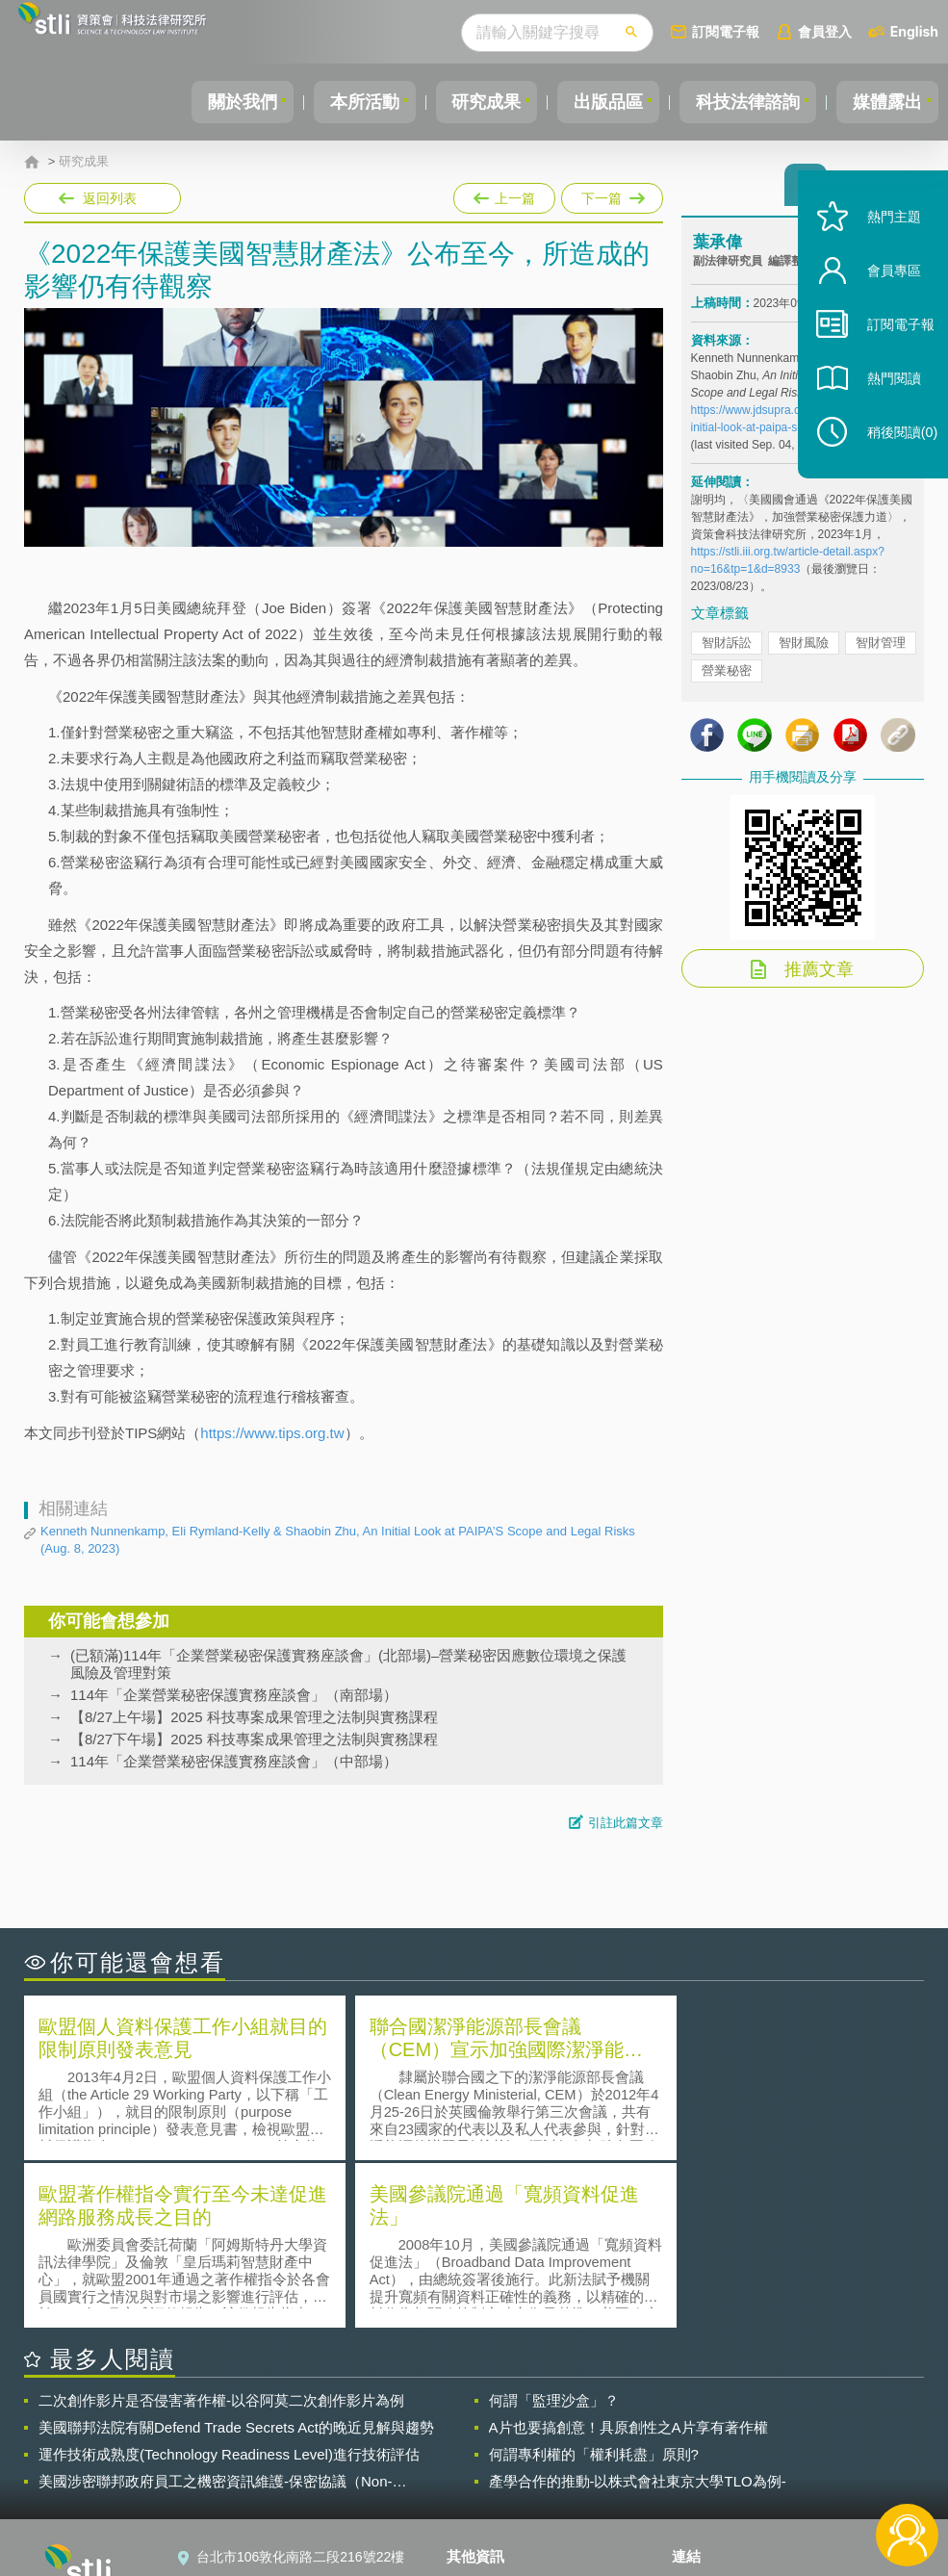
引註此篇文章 (625, 1823)
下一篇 (610, 194)
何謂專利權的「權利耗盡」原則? (594, 2285)
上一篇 (504, 194)
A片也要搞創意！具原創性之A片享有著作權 (628, 2258)
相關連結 (798, 2416)
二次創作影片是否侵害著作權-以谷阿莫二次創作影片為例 (221, 2231)
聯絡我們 (485, 2470)
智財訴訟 (727, 648)
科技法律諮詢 (739, 102)
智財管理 (881, 648)
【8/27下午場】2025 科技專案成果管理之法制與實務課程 (254, 1739)
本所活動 (337, 102)
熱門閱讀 (882, 405)
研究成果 (465, 102)
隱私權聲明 (491, 2416)
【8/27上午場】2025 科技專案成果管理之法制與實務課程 (254, 1717)
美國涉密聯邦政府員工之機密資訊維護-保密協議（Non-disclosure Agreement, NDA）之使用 (215, 2312)
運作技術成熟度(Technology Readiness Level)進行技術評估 (229, 2285)
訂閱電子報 (725, 31)
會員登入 (825, 31)
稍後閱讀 (891, 459)
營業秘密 (727, 676)
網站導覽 (485, 2497)
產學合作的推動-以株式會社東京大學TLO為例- (637, 2312)
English (914, 31)
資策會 (703, 2416)
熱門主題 (882, 243)
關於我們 (209, 102)
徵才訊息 (485, 2443)
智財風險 (804, 648)
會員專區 (882, 297)
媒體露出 (884, 102)
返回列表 (110, 198)
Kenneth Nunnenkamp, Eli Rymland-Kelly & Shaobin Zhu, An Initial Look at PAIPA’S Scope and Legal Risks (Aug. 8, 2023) (337, 1540)
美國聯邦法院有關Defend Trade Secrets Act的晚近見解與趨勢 (236, 2258)
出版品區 (593, 102)
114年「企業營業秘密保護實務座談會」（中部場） (233, 1761)
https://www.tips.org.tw (272, 1433)
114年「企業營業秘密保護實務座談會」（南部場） (233, 1695)
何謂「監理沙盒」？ (554, 2231)
